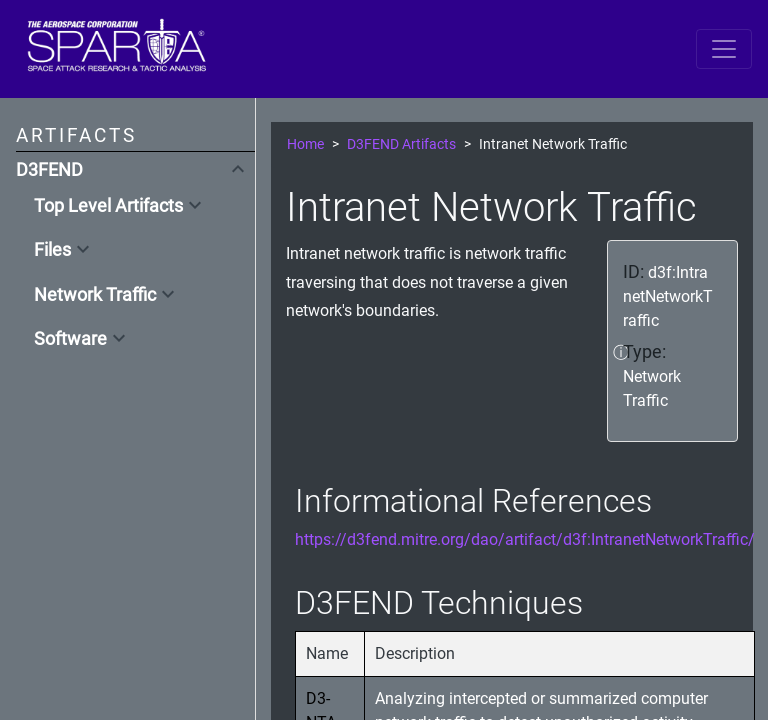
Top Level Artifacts (108, 206)
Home (305, 144)
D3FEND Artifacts (401, 144)
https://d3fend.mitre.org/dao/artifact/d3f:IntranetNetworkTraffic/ (525, 539)
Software (70, 339)
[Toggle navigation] (724, 49)
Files (52, 250)
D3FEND (49, 170)
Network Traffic (95, 295)
